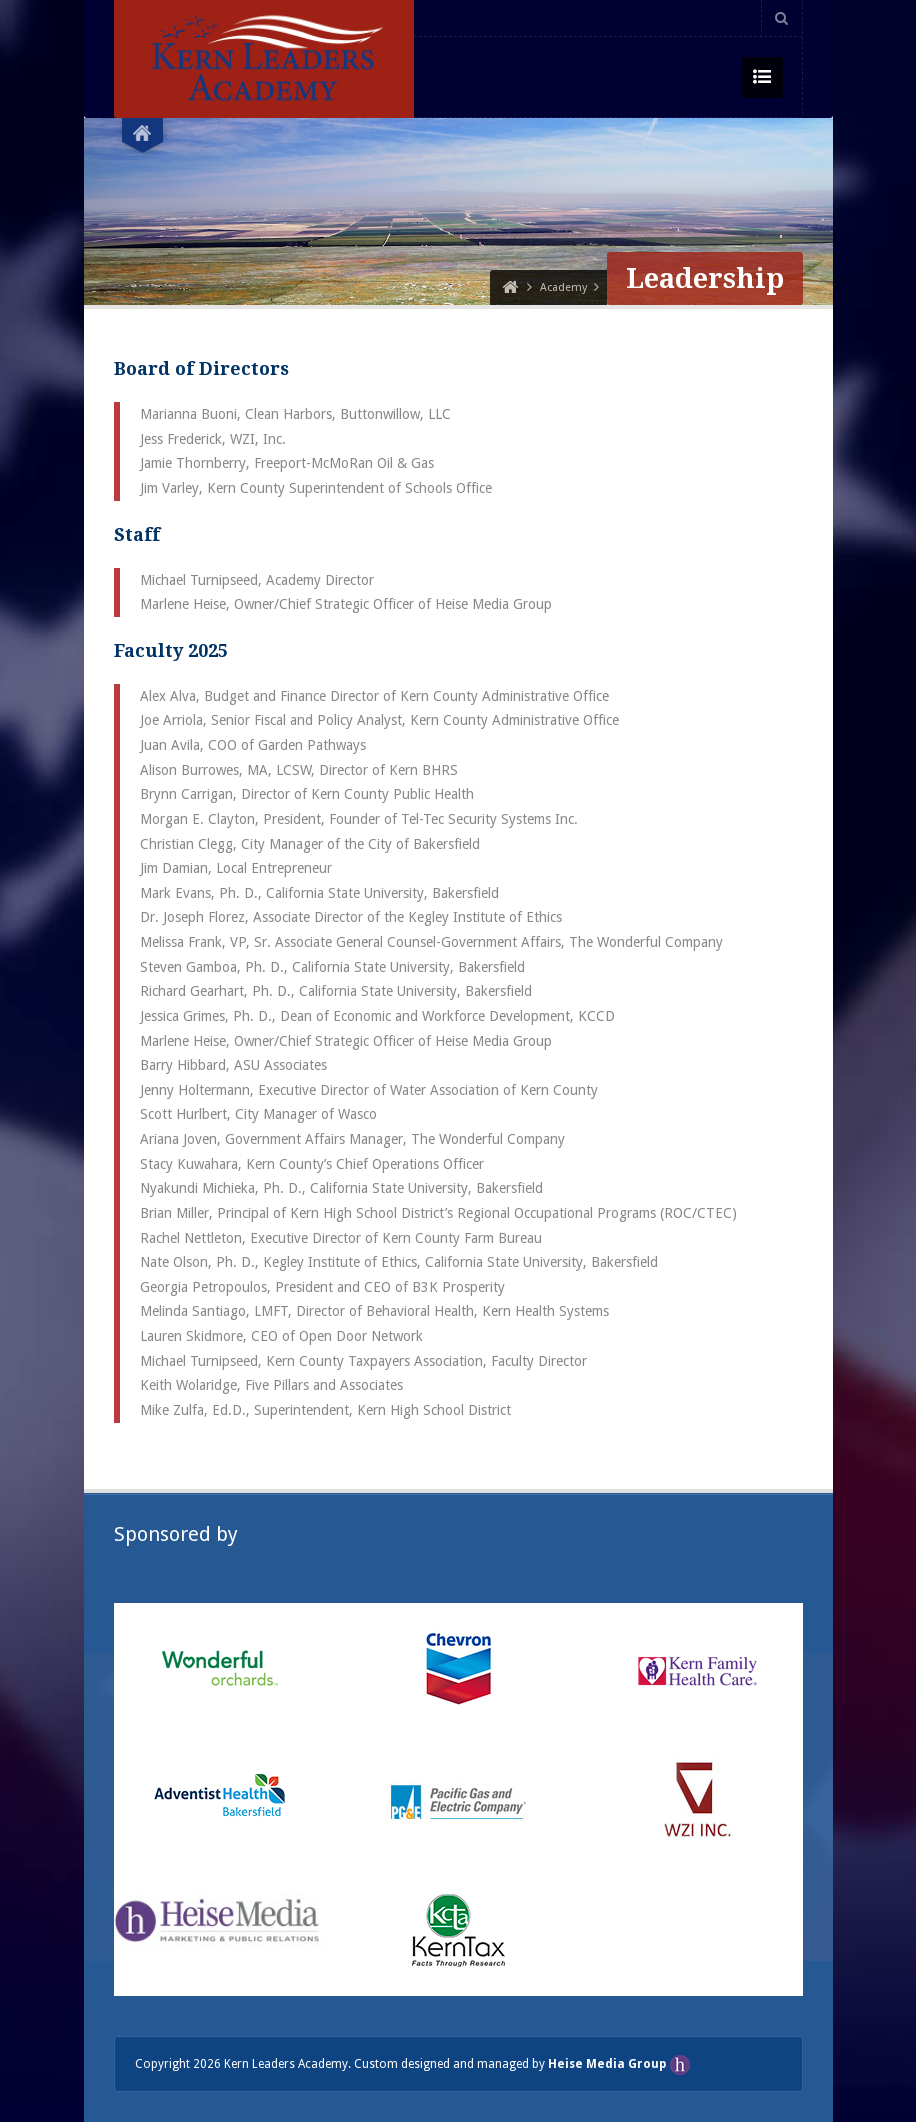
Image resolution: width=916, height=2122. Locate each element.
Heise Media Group (608, 2064)
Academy (563, 287)
